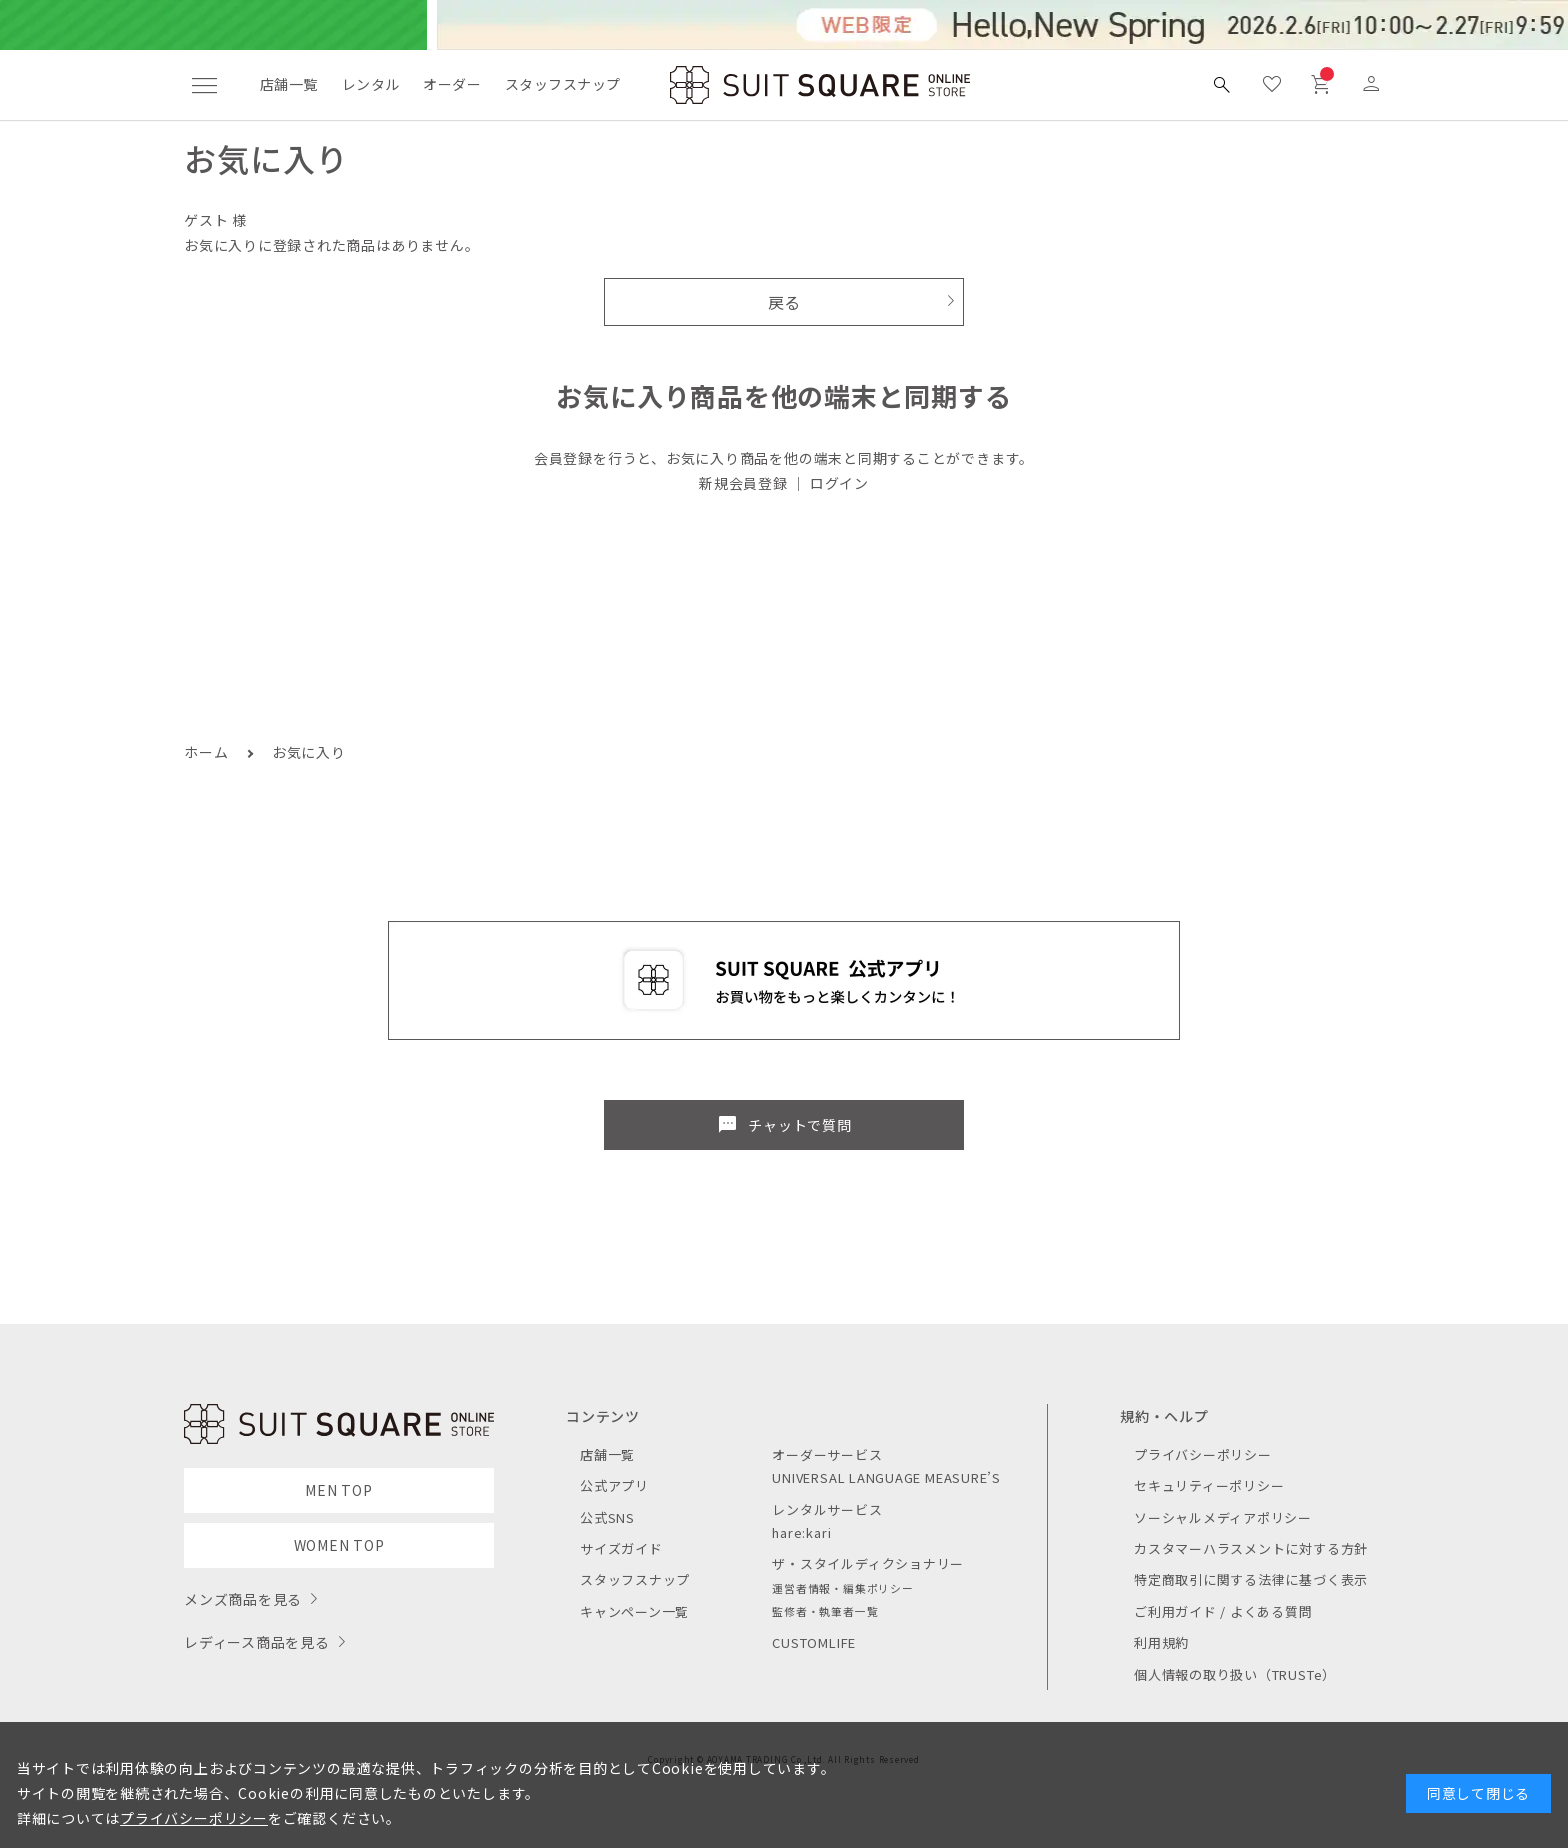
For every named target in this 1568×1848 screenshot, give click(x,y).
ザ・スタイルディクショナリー (868, 1563)
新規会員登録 (743, 483)
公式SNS (607, 1517)
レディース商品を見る (257, 1642)
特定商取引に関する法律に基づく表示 (1251, 1579)
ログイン (839, 483)
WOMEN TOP (339, 1545)
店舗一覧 (289, 84)
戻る (784, 302)
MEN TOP (338, 1490)
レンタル (371, 84)
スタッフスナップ (562, 84)
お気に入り (309, 752)
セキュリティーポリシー (1209, 1485)
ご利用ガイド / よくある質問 (1223, 1611)
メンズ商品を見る (243, 1599)
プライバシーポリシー (1203, 1454)
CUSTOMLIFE (814, 1642)
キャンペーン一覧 (634, 1611)
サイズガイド (621, 1548)
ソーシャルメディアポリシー (1223, 1517)
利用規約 (1161, 1642)
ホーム (206, 752)
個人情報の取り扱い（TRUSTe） (1235, 1674)
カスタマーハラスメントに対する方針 (1251, 1548)
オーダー (452, 84)
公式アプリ (614, 1485)
